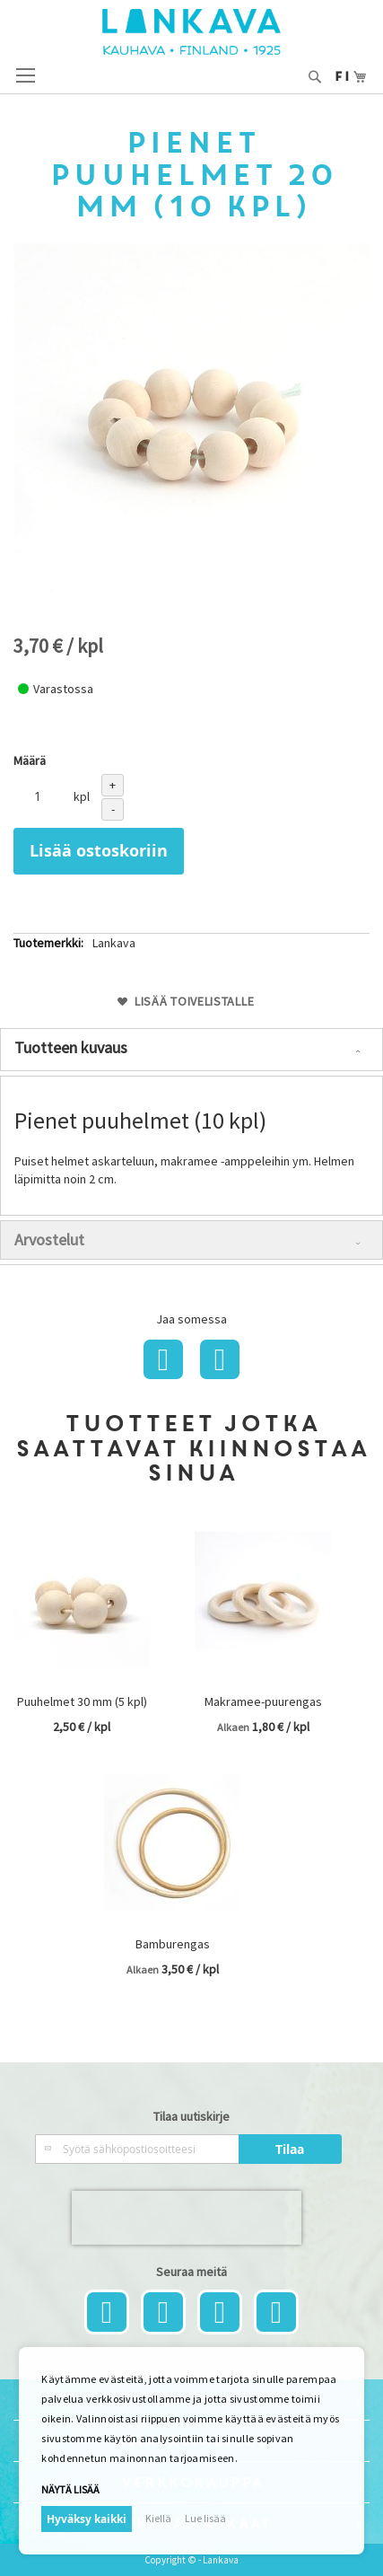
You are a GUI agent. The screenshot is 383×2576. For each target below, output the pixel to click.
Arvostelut (49, 1239)
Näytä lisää (70, 2489)
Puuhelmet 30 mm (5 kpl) (82, 1701)
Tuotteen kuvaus (70, 1047)
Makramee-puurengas (263, 1701)
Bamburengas (172, 1944)
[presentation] (186, 2218)
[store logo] (191, 32)
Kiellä (158, 2518)
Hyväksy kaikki (86, 2519)
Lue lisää (205, 2518)
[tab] (191, 1049)
